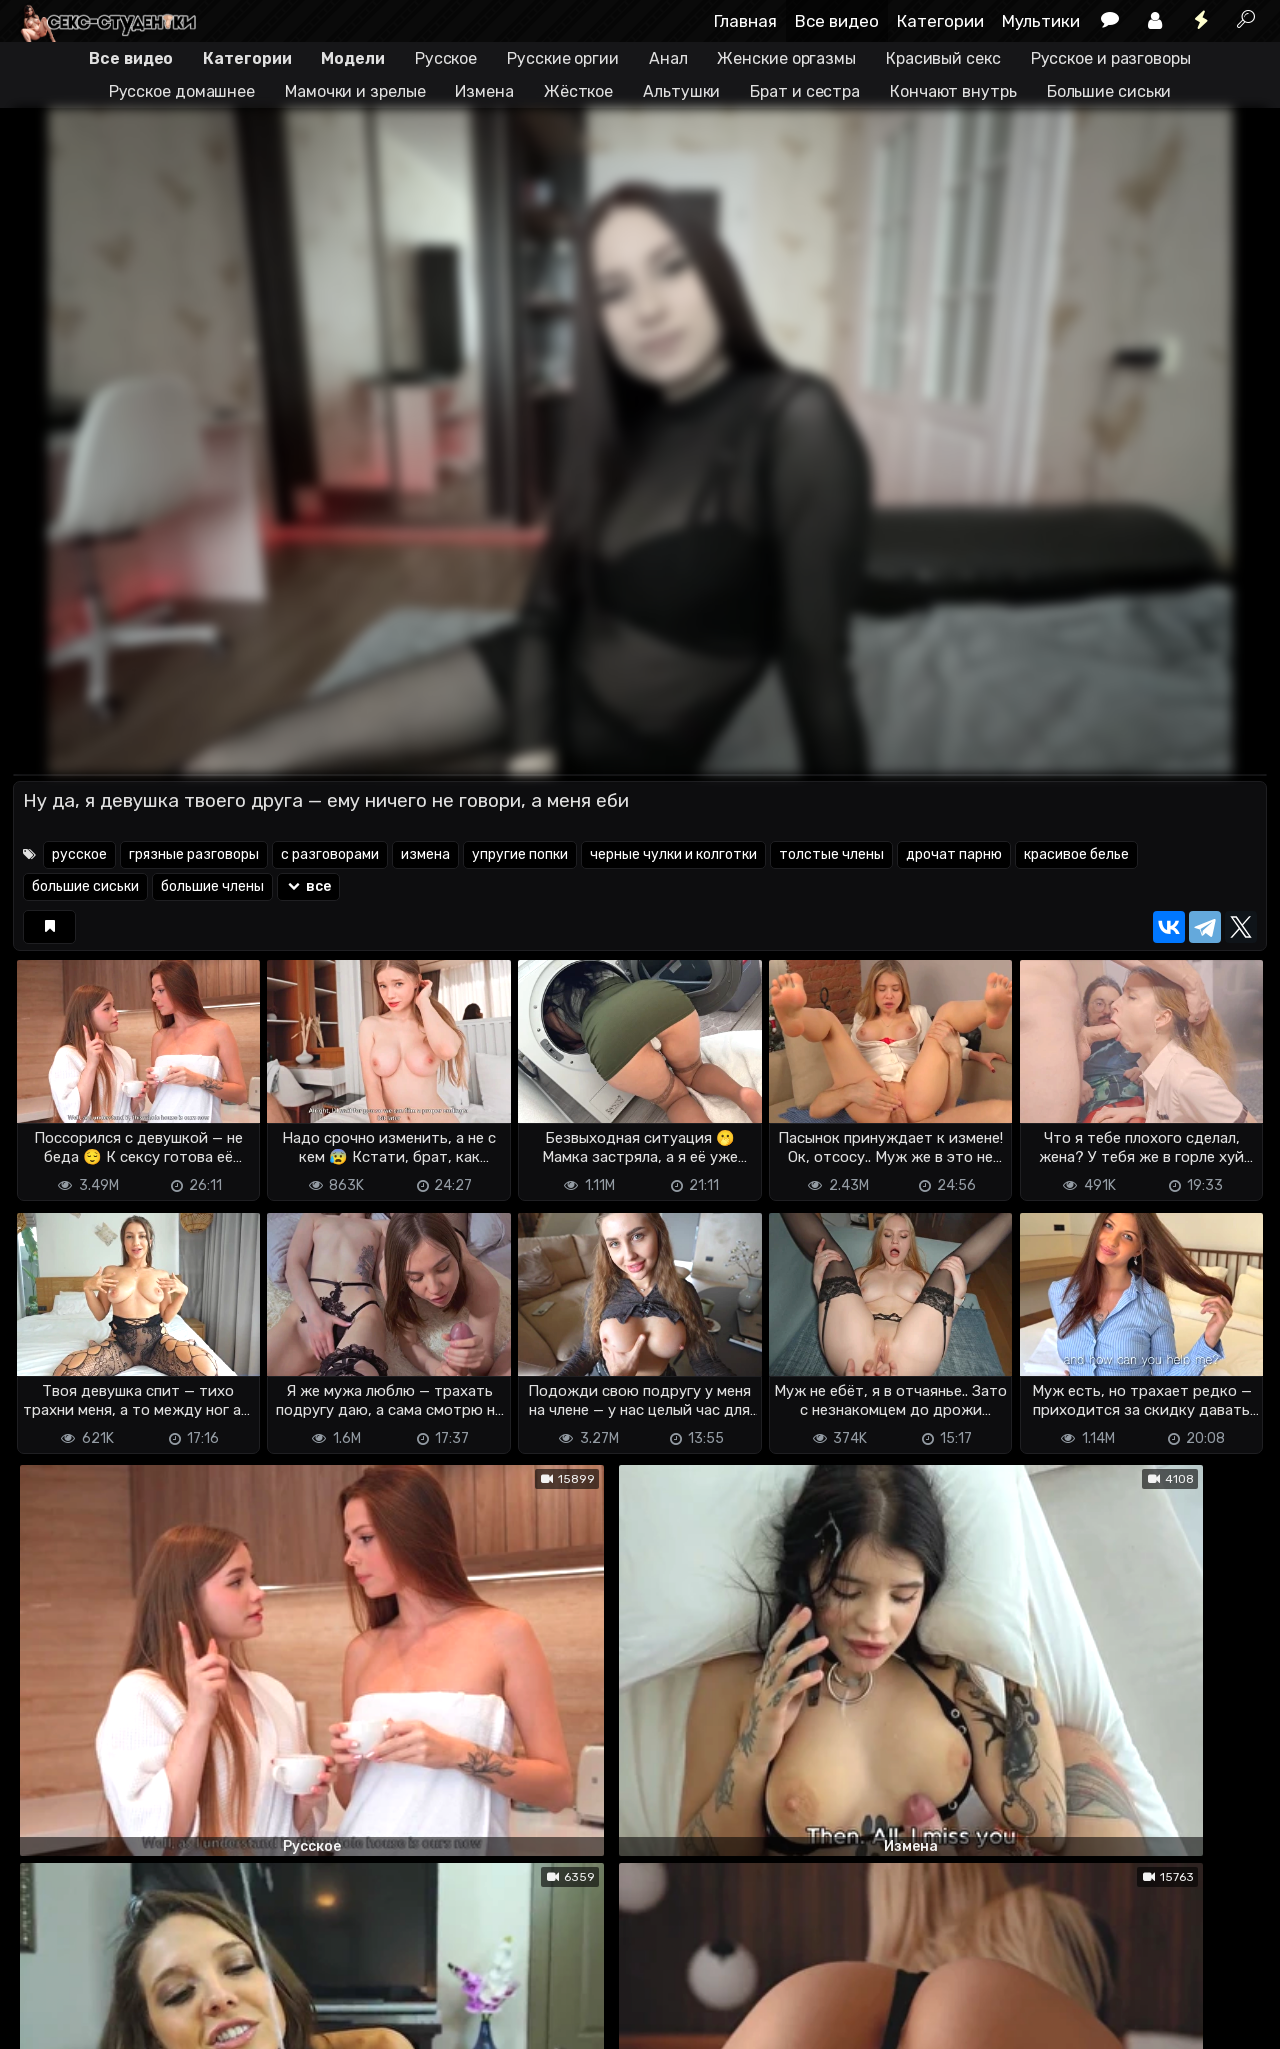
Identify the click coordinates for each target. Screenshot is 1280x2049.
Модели (352, 58)
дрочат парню (954, 854)
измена (425, 854)
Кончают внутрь (953, 91)
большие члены (212, 886)
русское (79, 854)
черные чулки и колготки (673, 854)
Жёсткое (578, 91)
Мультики (1041, 21)
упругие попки (520, 854)
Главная (745, 21)
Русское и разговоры (1111, 58)
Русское (446, 58)
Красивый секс (943, 58)
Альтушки (681, 91)
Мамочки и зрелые (355, 91)
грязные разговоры (194, 854)
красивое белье (1076, 854)
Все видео (837, 21)
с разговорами (330, 854)
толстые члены (831, 854)
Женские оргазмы (786, 58)
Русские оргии (563, 58)
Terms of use (116, 1999)
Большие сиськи (1109, 91)
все (308, 886)
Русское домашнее (182, 91)
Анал (668, 58)
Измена (484, 91)
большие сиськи (85, 886)
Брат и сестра (805, 91)
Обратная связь (221, 1999)
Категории (940, 21)
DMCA (45, 1999)
